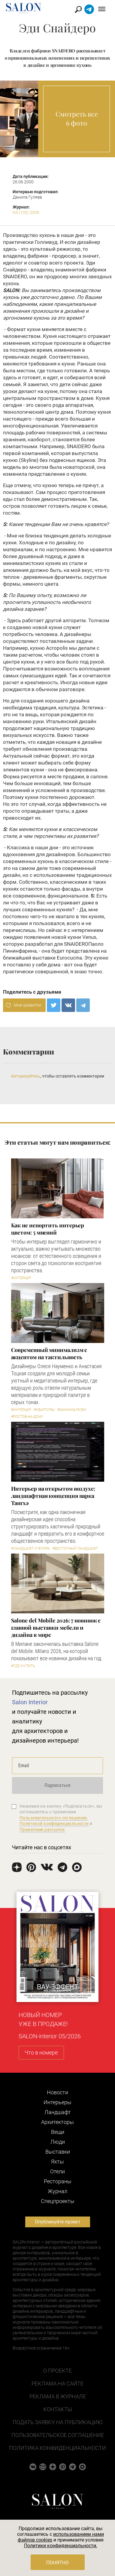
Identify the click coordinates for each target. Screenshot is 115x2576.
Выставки (57, 2152)
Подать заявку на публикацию (57, 2422)
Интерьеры (57, 2102)
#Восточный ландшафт (75, 1548)
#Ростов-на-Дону (27, 1416)
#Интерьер (21, 1278)
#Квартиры (44, 1410)
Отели (57, 2171)
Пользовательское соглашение (57, 2435)
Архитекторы (57, 2122)
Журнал (57, 2191)
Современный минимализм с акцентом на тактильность (49, 1353)
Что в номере (41, 2052)
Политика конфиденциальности (57, 2448)
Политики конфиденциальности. (60, 2545)
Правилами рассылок (42, 1829)
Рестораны (57, 2181)
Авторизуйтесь (25, 1076)
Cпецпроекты (57, 2201)
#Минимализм (71, 1410)
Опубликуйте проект (57, 2222)
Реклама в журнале (57, 2396)
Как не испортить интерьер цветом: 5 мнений (47, 1229)
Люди (57, 2142)
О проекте (57, 2370)
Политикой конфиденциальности (54, 1823)
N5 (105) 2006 (26, 212)
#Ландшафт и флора (30, 1548)
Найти (78, 9)
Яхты (57, 2161)
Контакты (57, 2409)
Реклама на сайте (57, 2383)
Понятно (57, 2563)
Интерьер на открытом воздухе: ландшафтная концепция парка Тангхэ (53, 1496)
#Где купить (23, 1666)
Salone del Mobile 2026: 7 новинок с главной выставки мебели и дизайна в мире (56, 1627)
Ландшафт (57, 2112)
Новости (57, 2092)
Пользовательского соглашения (53, 1817)
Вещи (57, 2132)
